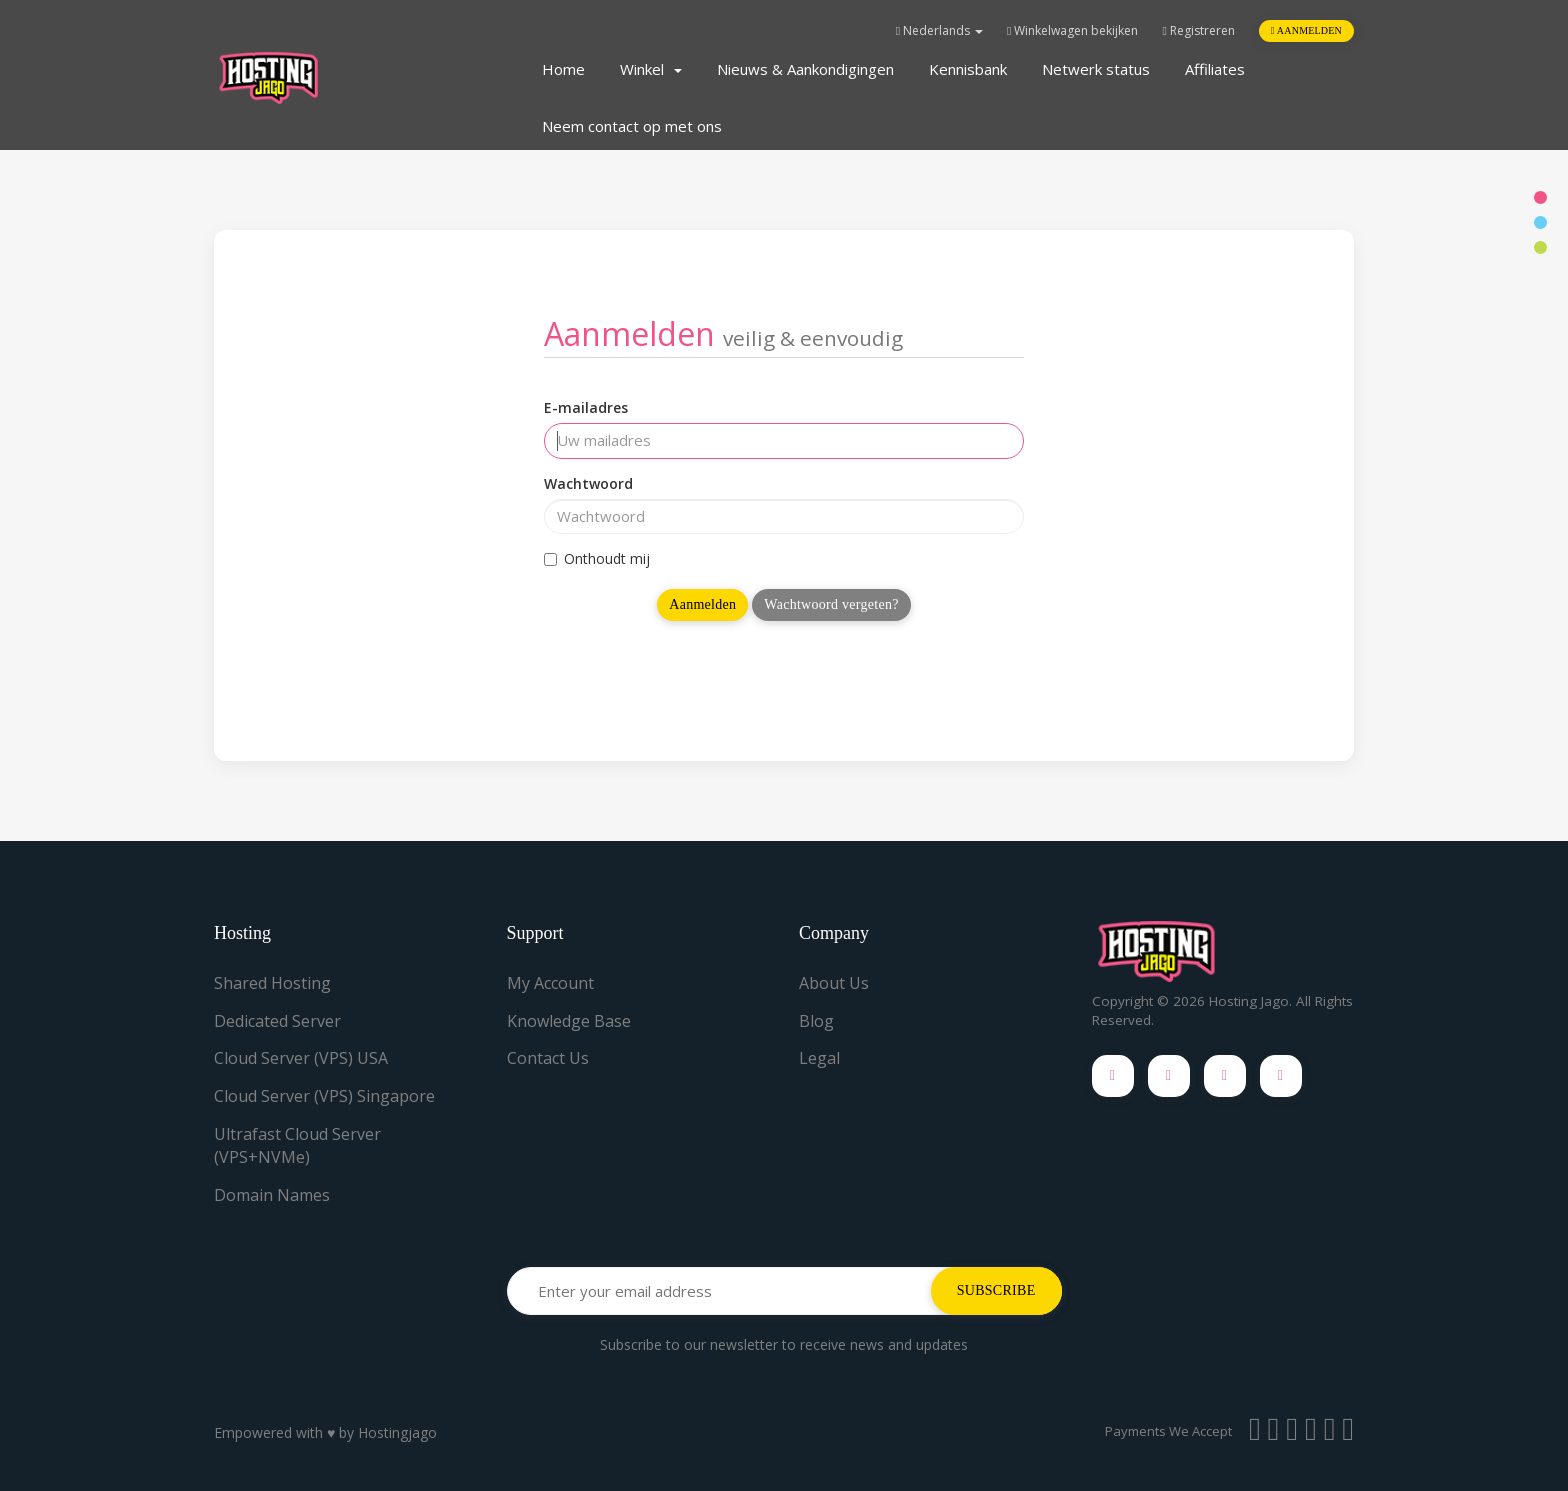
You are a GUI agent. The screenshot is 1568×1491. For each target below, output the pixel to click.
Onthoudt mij (597, 558)
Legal (819, 1058)
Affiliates (1215, 69)
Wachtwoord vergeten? (831, 604)
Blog (816, 1021)
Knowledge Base (569, 1021)
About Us (834, 983)
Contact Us (548, 1058)
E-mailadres (586, 407)
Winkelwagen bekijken (1072, 30)
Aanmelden (1306, 30)
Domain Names (272, 1195)
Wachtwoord (588, 483)
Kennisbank (968, 69)
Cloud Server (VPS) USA (301, 1058)
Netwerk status (1096, 69)
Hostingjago (397, 1432)
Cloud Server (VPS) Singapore (324, 1096)
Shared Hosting (272, 983)
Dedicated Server (277, 1021)
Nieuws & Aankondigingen (805, 69)
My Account (550, 983)
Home (563, 69)
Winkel (651, 69)
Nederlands (939, 30)
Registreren (1198, 30)
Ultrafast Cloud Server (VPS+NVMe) (297, 1145)
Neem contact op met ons (632, 126)
